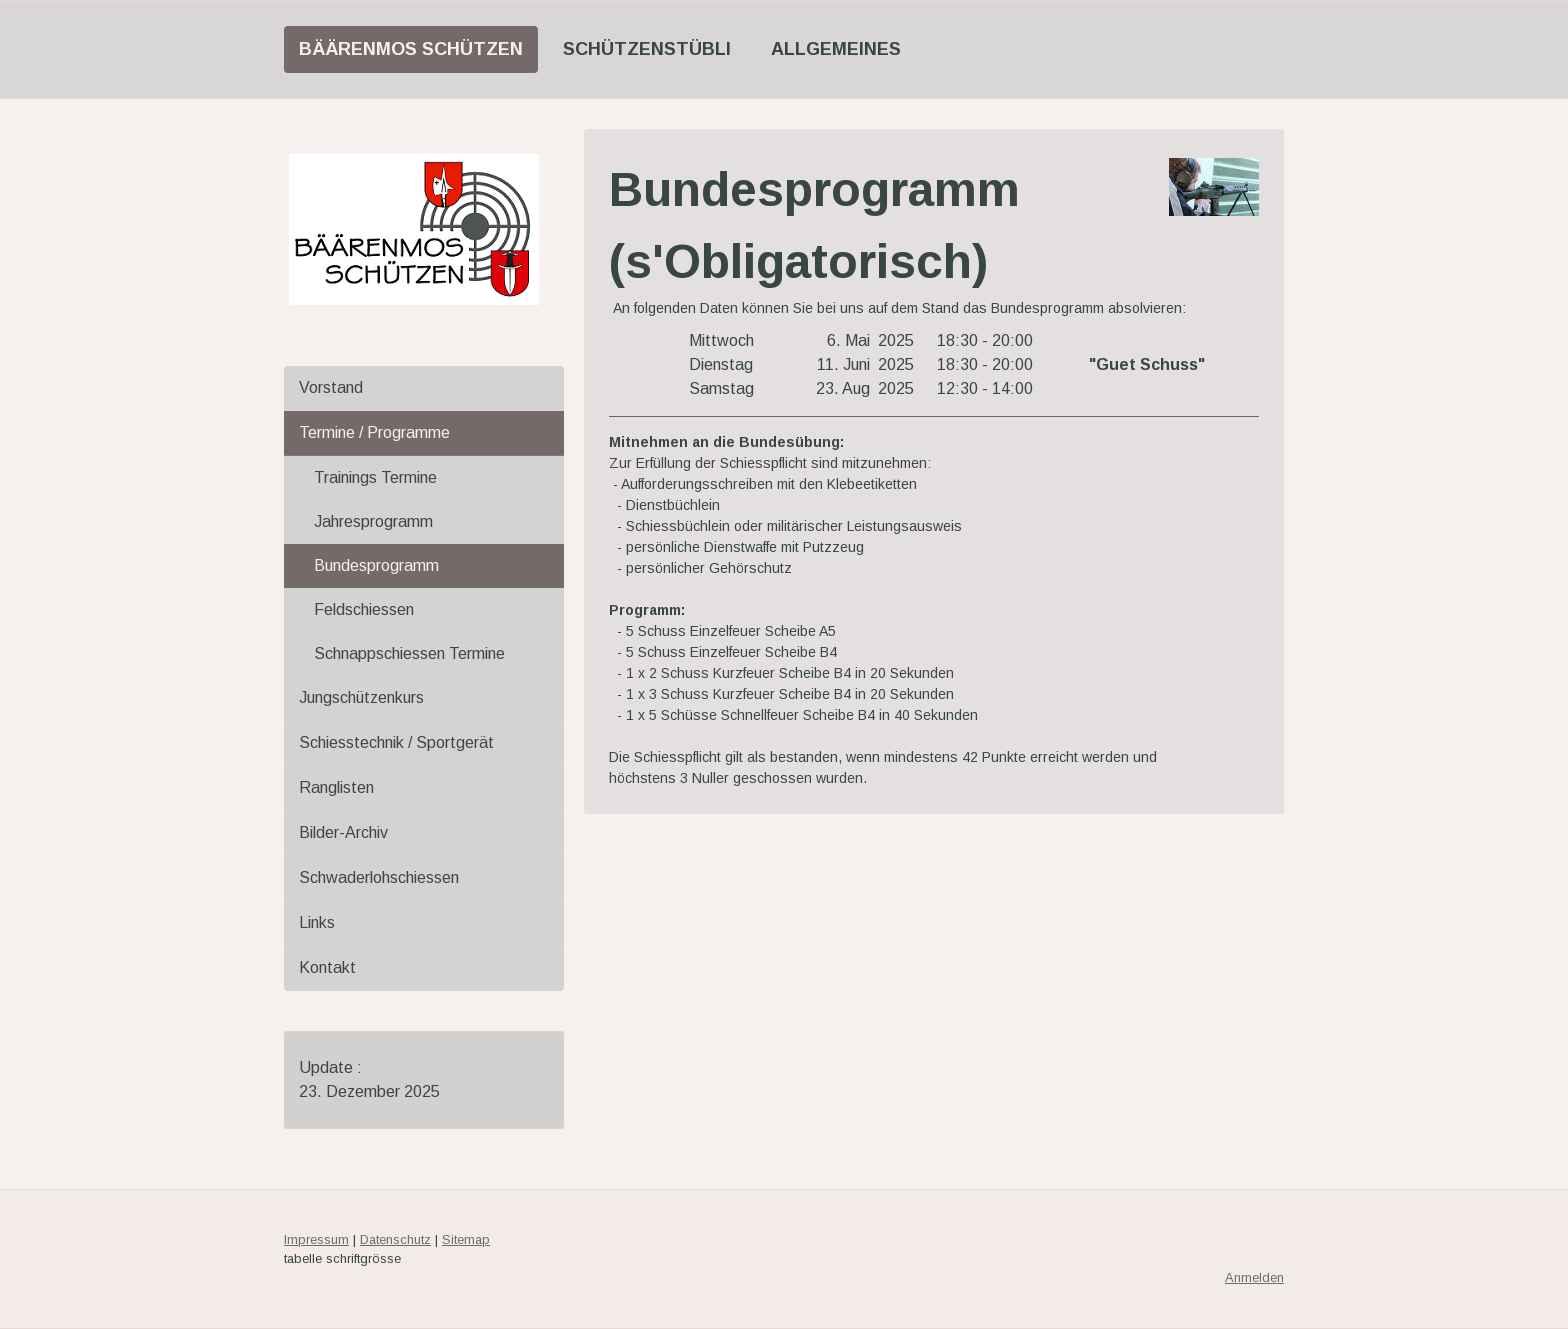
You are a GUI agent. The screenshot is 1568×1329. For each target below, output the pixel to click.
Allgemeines (836, 49)
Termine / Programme (374, 432)
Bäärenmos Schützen (411, 49)
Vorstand (331, 387)
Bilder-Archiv (343, 832)
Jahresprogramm (373, 521)
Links (317, 922)
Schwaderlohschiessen (379, 877)
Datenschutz (395, 1239)
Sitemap (466, 1239)
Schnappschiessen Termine (409, 653)
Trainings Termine (375, 477)
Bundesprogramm (376, 565)
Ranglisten (336, 787)
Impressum (316, 1239)
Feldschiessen (364, 609)
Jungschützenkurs (361, 697)
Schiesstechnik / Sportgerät (396, 742)
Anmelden (1254, 1277)
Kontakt (327, 967)
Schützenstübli (647, 49)
